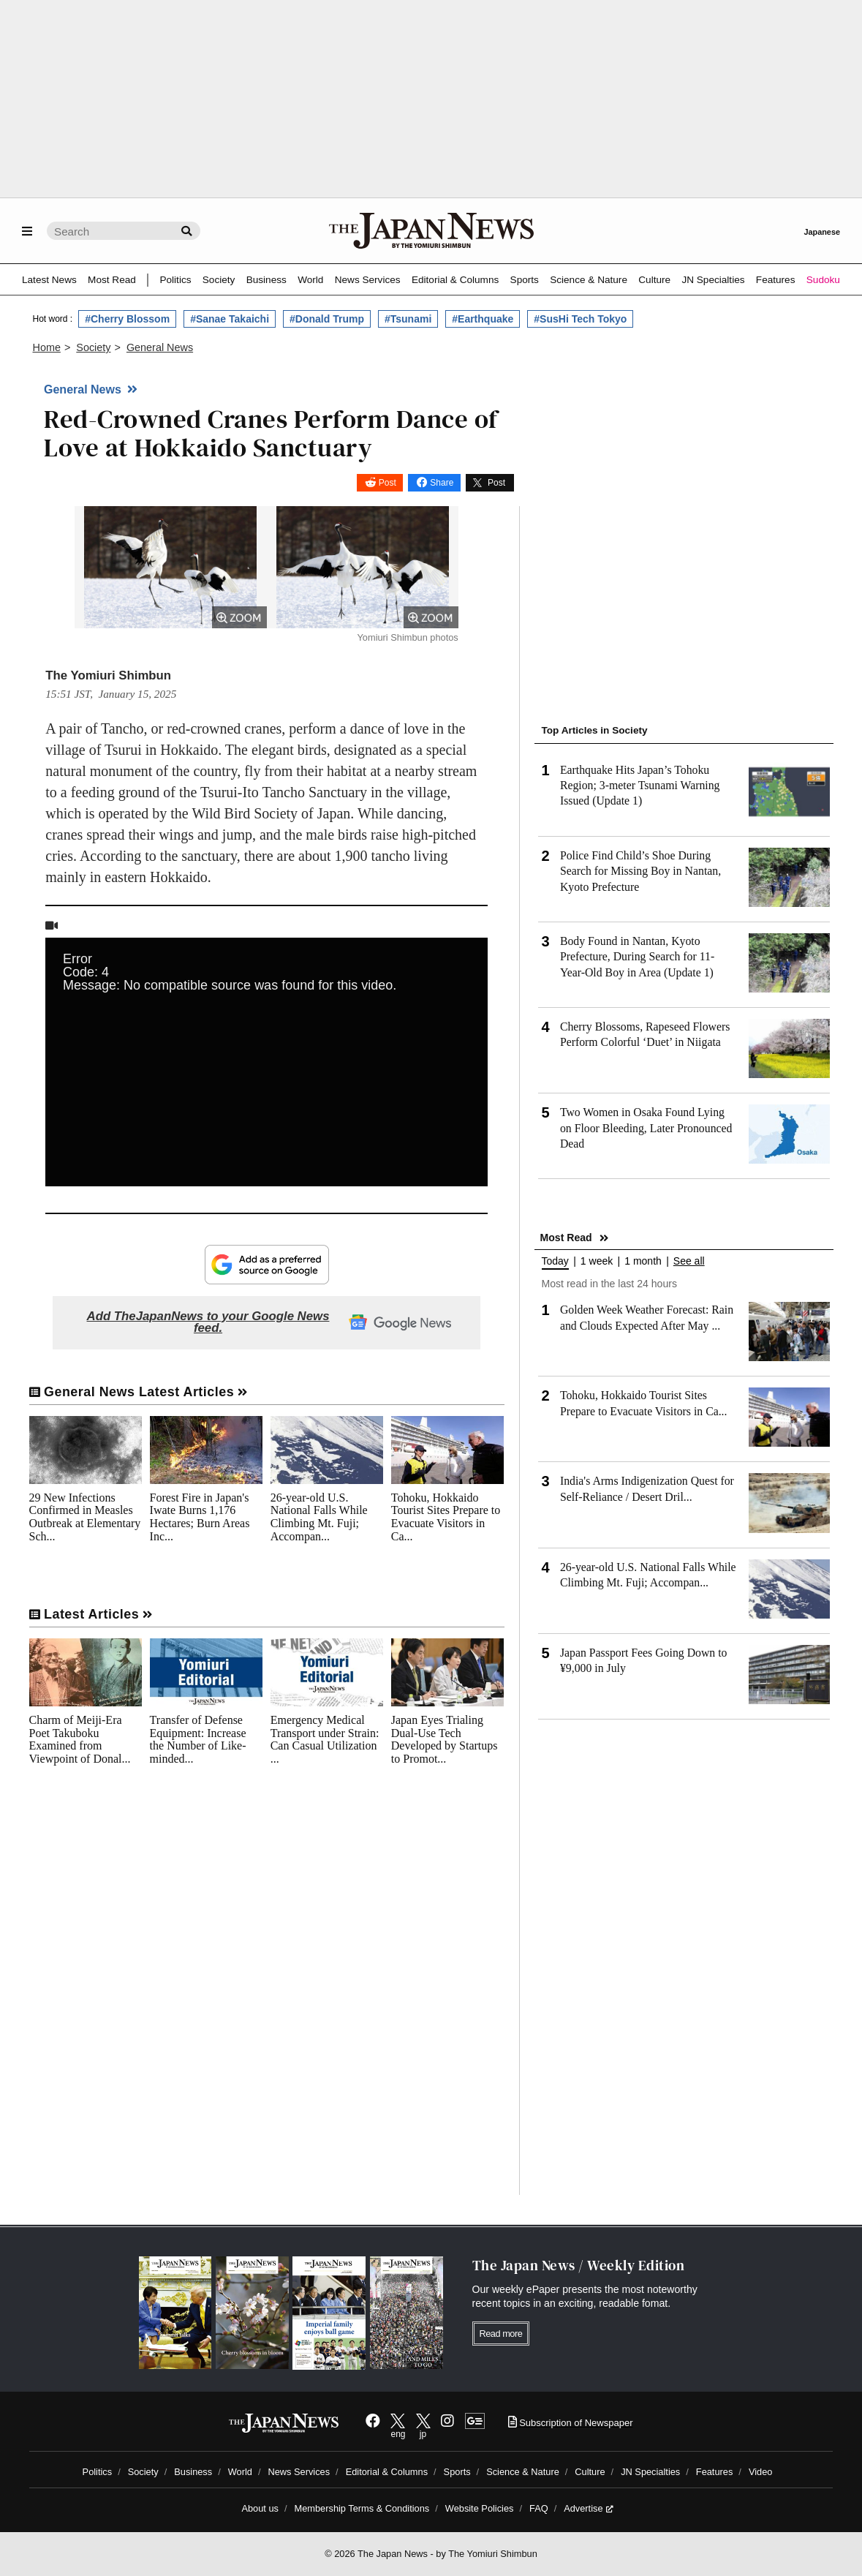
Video (761, 2471)
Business (266, 279)
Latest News (49, 279)
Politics (175, 279)
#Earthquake (482, 319)
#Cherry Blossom (127, 319)
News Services (368, 279)
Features (775, 279)
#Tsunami (408, 319)
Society (219, 279)
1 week (597, 1261)
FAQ (538, 2508)
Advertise (588, 2508)
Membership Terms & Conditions (362, 2508)
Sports (524, 279)
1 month (643, 1261)
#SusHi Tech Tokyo (580, 319)
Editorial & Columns (455, 279)
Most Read (112, 279)
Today (555, 1261)
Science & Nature (588, 279)
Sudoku (823, 279)
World (310, 279)
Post (387, 483)
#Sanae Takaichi (229, 319)
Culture (654, 279)
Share (441, 483)
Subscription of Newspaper (570, 2422)
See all (689, 1261)
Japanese (822, 231)
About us (260, 2508)
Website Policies (479, 2508)
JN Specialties (712, 279)
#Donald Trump (327, 319)
